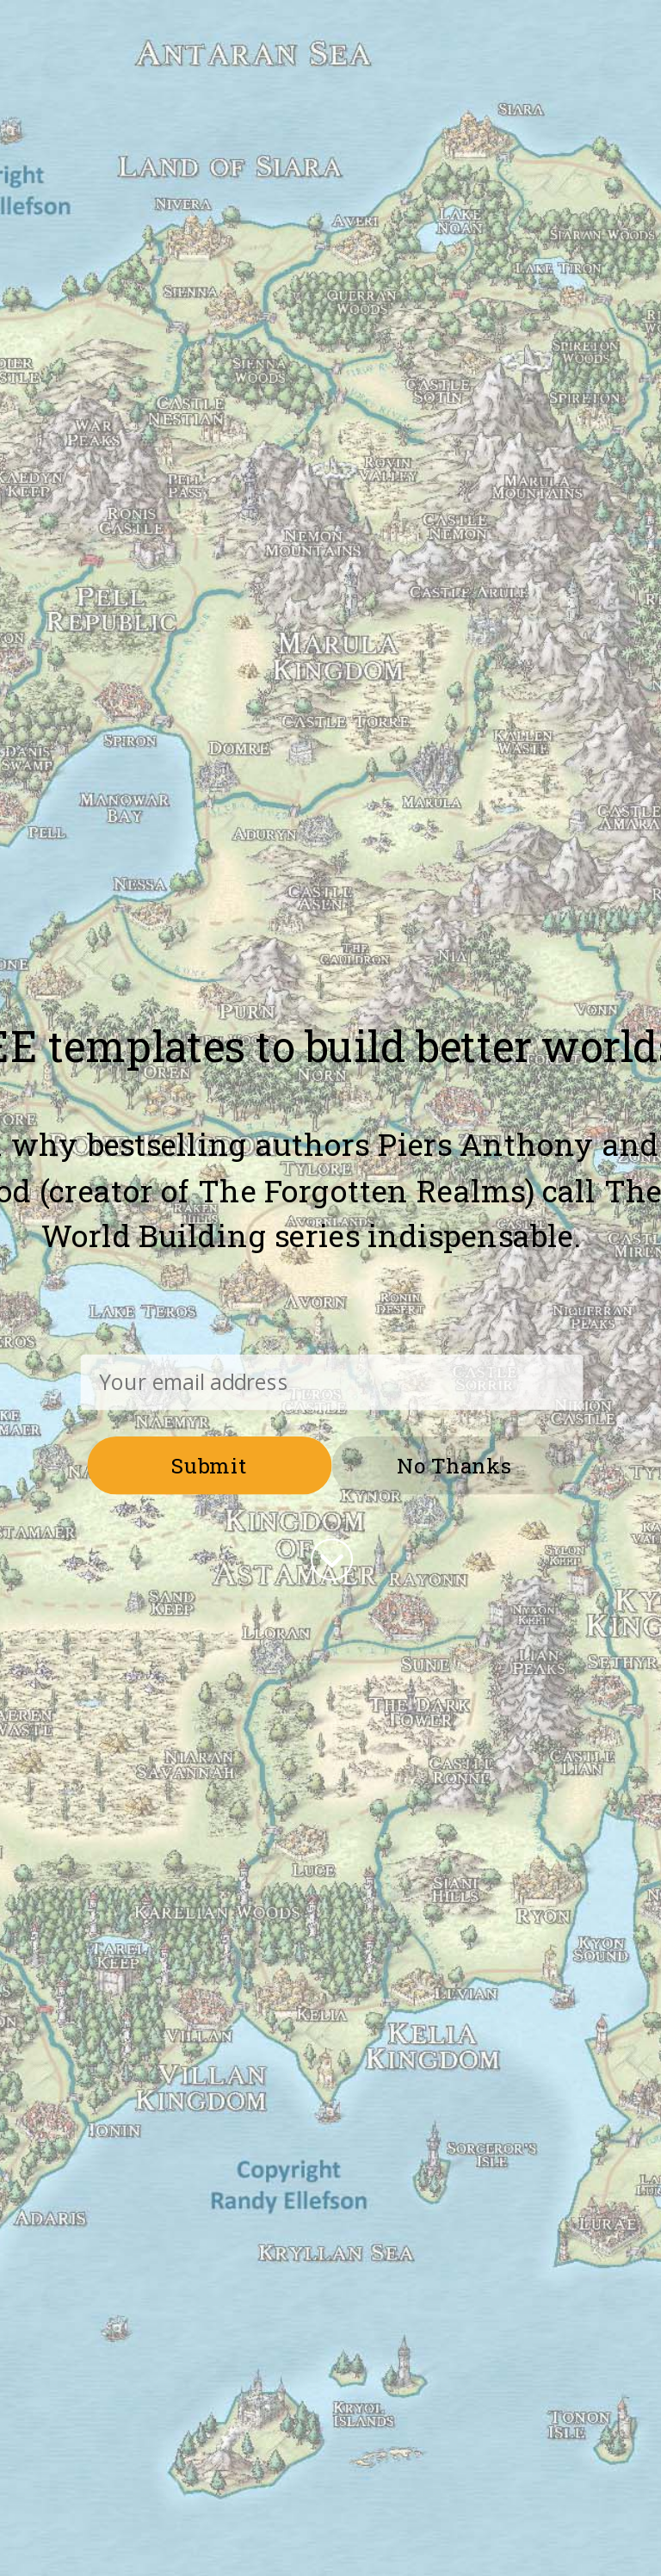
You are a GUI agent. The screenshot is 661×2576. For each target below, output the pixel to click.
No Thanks (454, 1464)
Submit (209, 1464)
